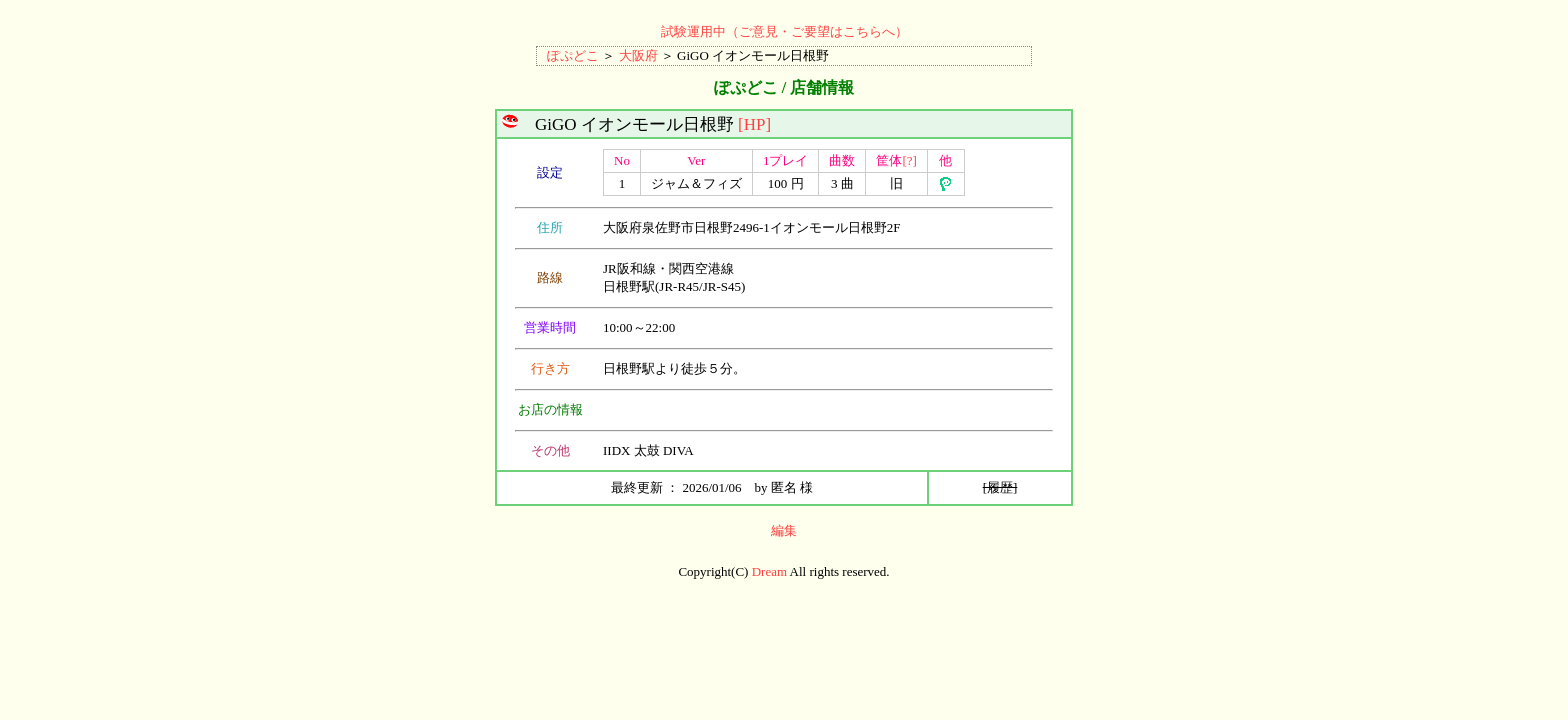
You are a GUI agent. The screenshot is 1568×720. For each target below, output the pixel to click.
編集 (784, 530)
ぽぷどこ (573, 55)
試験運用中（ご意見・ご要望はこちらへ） (784, 31)
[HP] (754, 124)
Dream (769, 571)
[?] (909, 160)
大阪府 (638, 55)
